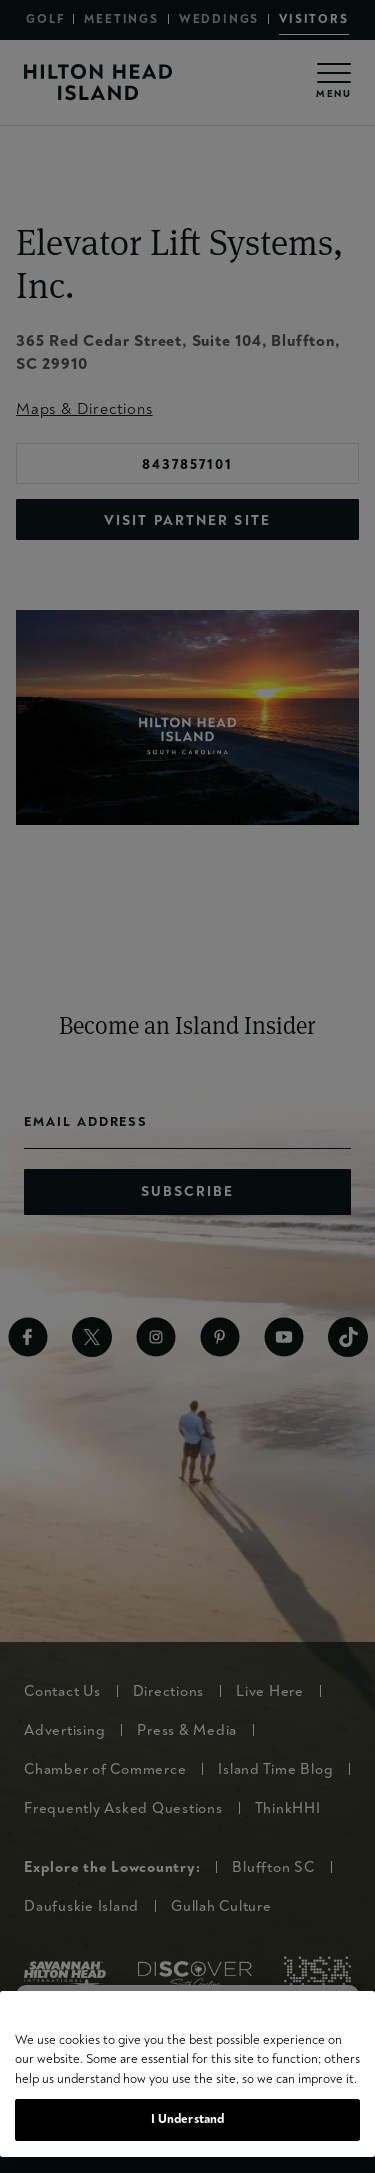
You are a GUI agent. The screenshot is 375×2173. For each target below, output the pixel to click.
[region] (187, 2074)
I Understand (188, 2119)
